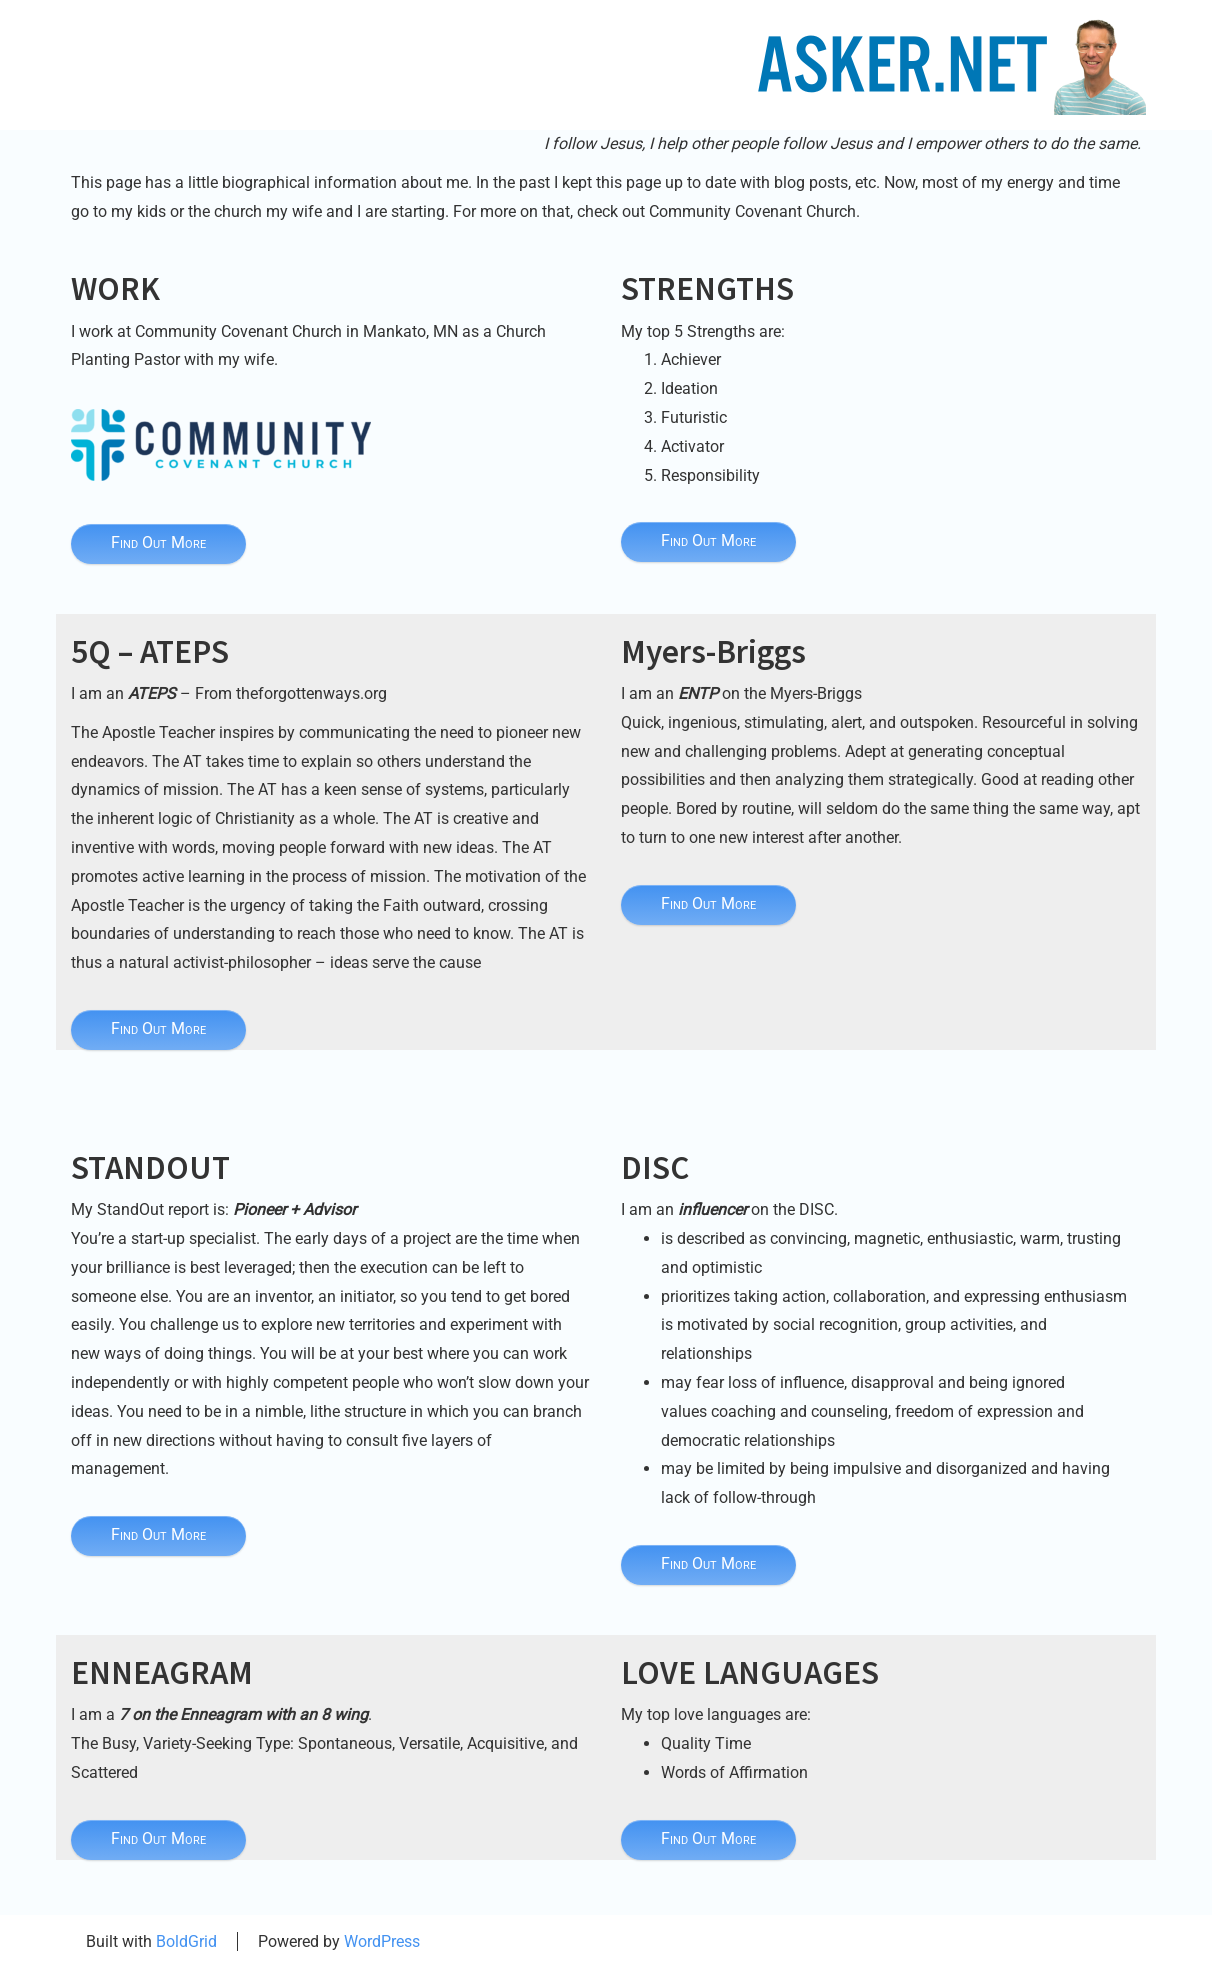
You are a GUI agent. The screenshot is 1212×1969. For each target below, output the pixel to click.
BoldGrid (186, 1941)
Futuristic (694, 417)
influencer (712, 1209)
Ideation (689, 388)
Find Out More (158, 542)
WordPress (382, 1941)
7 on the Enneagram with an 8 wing (243, 1714)
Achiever (691, 359)
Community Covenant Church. (754, 211)
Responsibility (710, 475)
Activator (692, 446)
